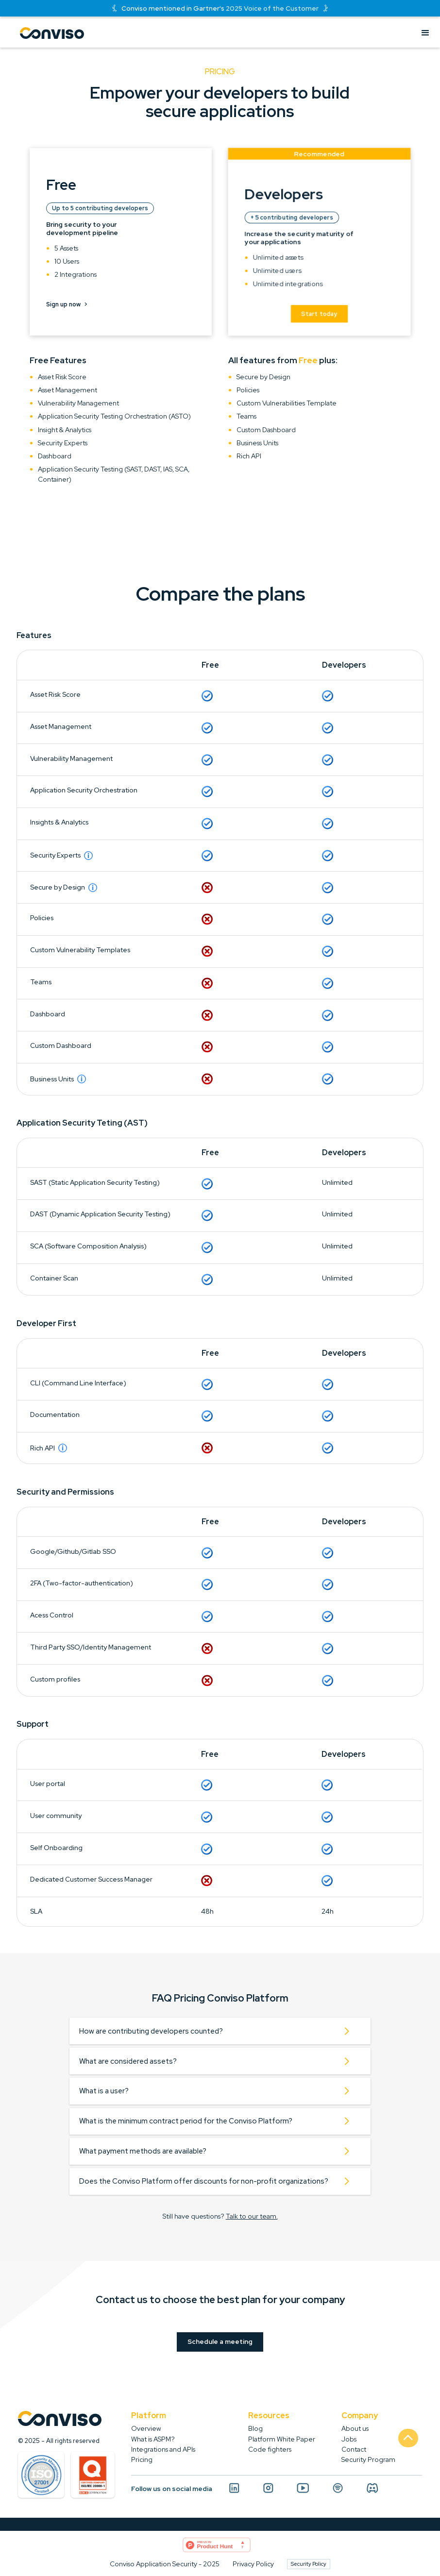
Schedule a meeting (220, 2341)
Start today (319, 316)
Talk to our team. (252, 2216)
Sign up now (66, 304)
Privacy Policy (253, 2563)
